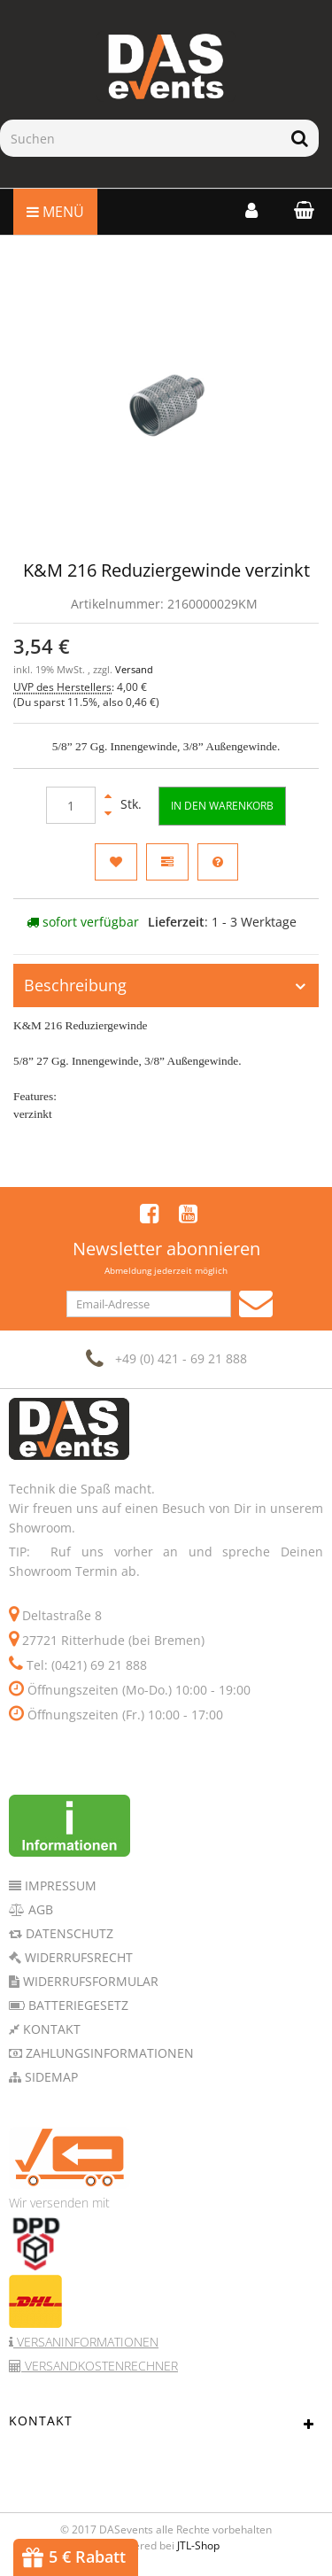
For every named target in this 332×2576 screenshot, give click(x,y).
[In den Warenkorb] (222, 806)
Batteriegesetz (76, 2005)
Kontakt (50, 2029)
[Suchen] (140, 138)
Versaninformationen (85, 2341)
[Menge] (71, 805)
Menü (55, 211)
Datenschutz (67, 1933)
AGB (39, 1909)
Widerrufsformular (88, 1981)
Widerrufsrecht (77, 1957)
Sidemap (49, 2076)
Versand (134, 669)
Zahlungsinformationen (108, 2053)
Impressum (59, 1885)
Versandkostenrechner (99, 2365)
